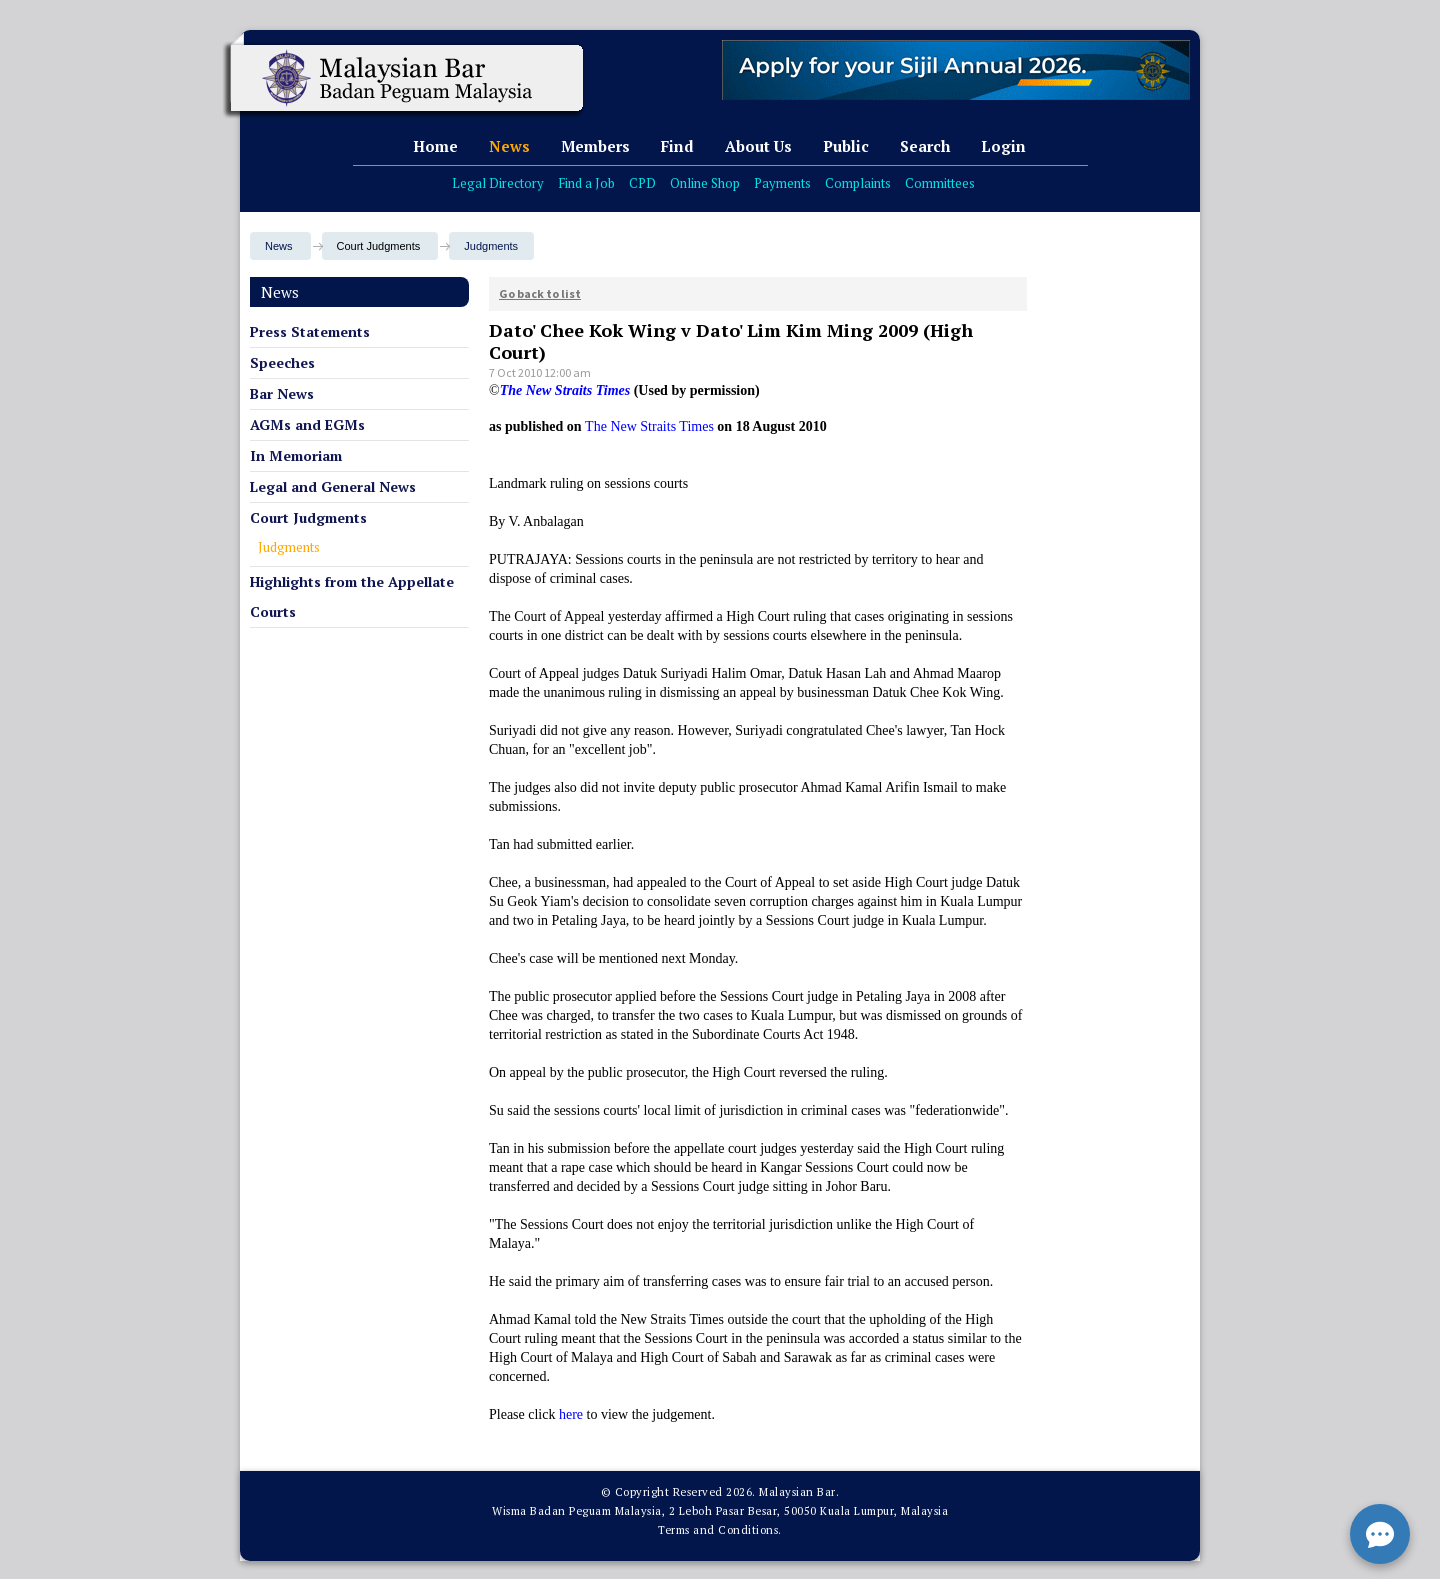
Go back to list (540, 293)
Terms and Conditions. (720, 1530)
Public (846, 146)
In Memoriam (296, 455)
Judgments (491, 246)
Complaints (858, 183)
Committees (940, 183)
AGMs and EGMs (307, 424)
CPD (642, 183)
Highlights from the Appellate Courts (352, 596)
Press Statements (310, 331)
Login (1003, 146)
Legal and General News (333, 486)
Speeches (282, 362)
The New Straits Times (649, 426)
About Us (758, 146)
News (509, 146)
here (571, 1414)
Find (677, 146)
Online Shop (705, 183)
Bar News (282, 393)
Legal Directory (498, 183)
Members (595, 146)
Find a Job (586, 183)
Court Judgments (308, 517)
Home (435, 146)
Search (925, 146)
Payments (782, 183)
